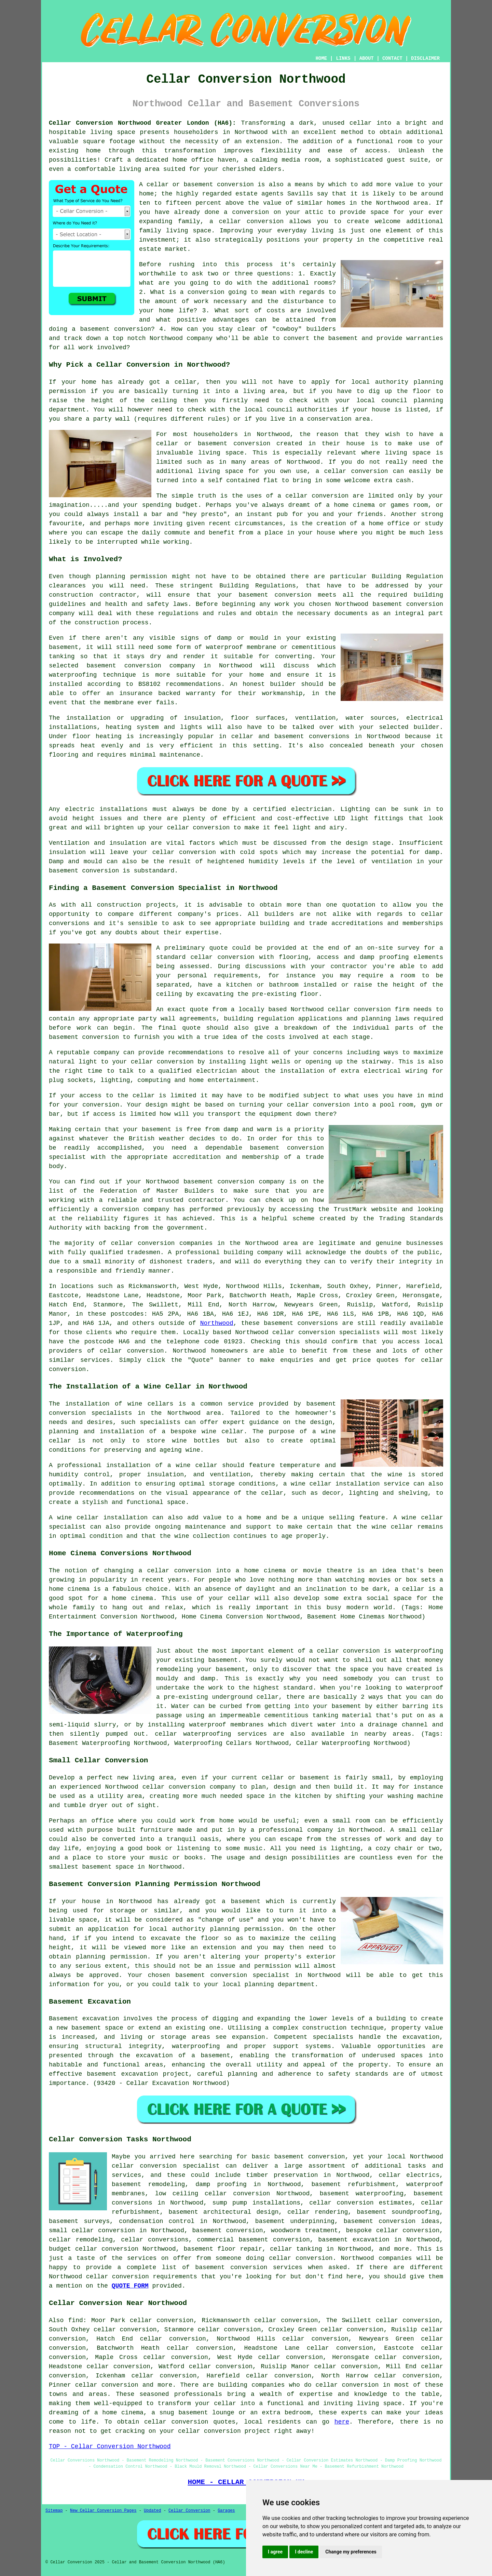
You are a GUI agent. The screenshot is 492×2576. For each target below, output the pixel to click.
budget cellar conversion (93, 2249)
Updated (152, 2510)
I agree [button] (275, 2551)
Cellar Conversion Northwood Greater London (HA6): (142, 123)
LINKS (343, 58)
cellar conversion (251, 221)
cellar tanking (296, 2249)
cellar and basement (267, 736)
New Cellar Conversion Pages (103, 2510)
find (75, 2320)
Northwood (216, 1323)
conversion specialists (339, 1332)
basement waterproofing (362, 2193)
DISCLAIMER (425, 58)
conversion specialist (180, 2166)
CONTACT (392, 58)
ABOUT (366, 58)
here (341, 2421)
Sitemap (54, 2510)
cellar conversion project (224, 2431)
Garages (226, 2510)
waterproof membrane (241, 647)
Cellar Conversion (189, 2510)
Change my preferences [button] (350, 2551)
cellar (361, 123)
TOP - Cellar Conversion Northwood (109, 2446)
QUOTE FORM (130, 2285)
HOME (321, 58)
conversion (330, 495)
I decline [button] (304, 2551)
